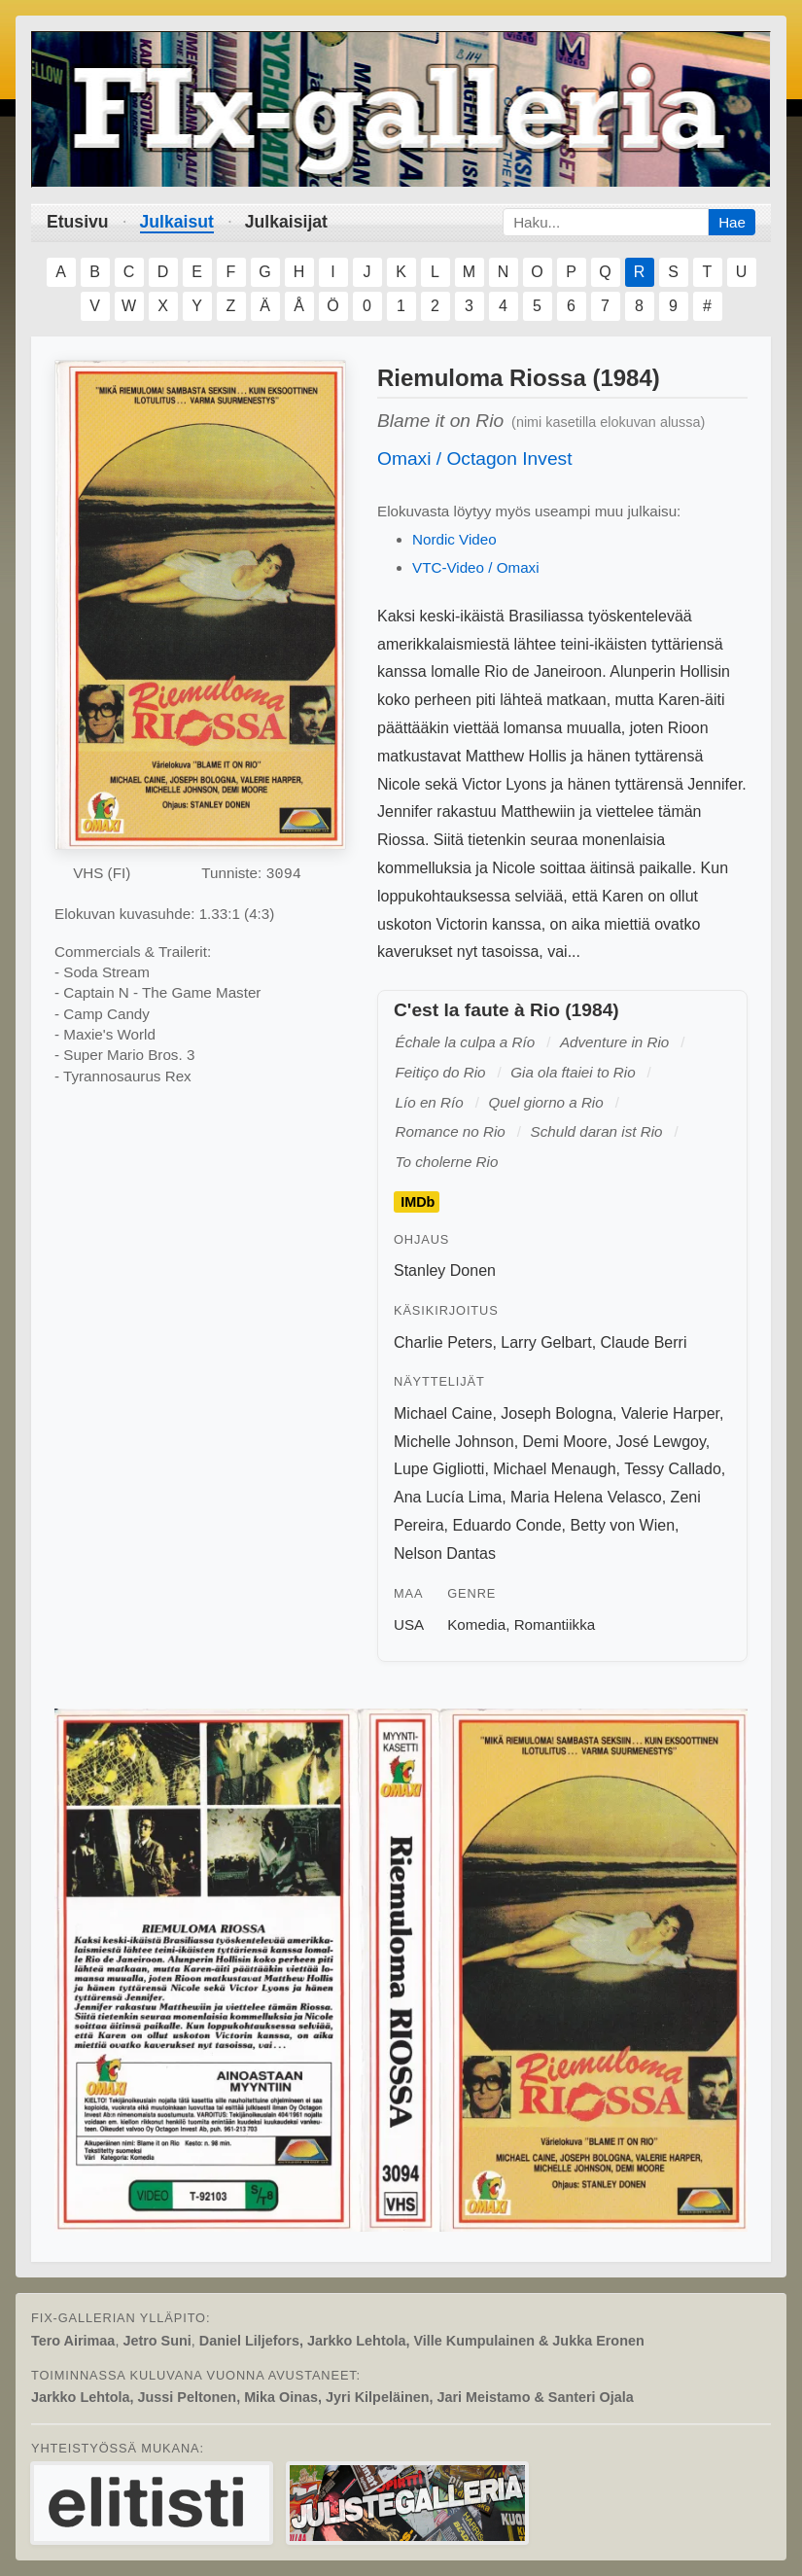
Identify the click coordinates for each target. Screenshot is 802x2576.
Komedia (476, 1624)
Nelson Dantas (445, 1553)
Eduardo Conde (506, 1525)
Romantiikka (555, 1624)
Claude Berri (644, 1342)
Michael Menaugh (554, 1469)
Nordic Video (454, 539)
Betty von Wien (622, 1525)
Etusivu (78, 221)
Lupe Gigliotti (439, 1469)
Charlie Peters (443, 1342)
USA (409, 1624)
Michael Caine (443, 1413)
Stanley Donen (445, 1270)
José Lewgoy (661, 1441)
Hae (732, 222)
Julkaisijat (286, 221)
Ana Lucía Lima (448, 1497)
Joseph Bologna (556, 1413)
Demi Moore (565, 1441)
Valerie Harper (670, 1413)
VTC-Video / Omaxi (476, 567)
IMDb (418, 1202)
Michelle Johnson (454, 1441)
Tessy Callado (672, 1469)
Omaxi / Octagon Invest (475, 458)
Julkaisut (177, 221)
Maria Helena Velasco (586, 1497)
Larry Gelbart (546, 1342)
